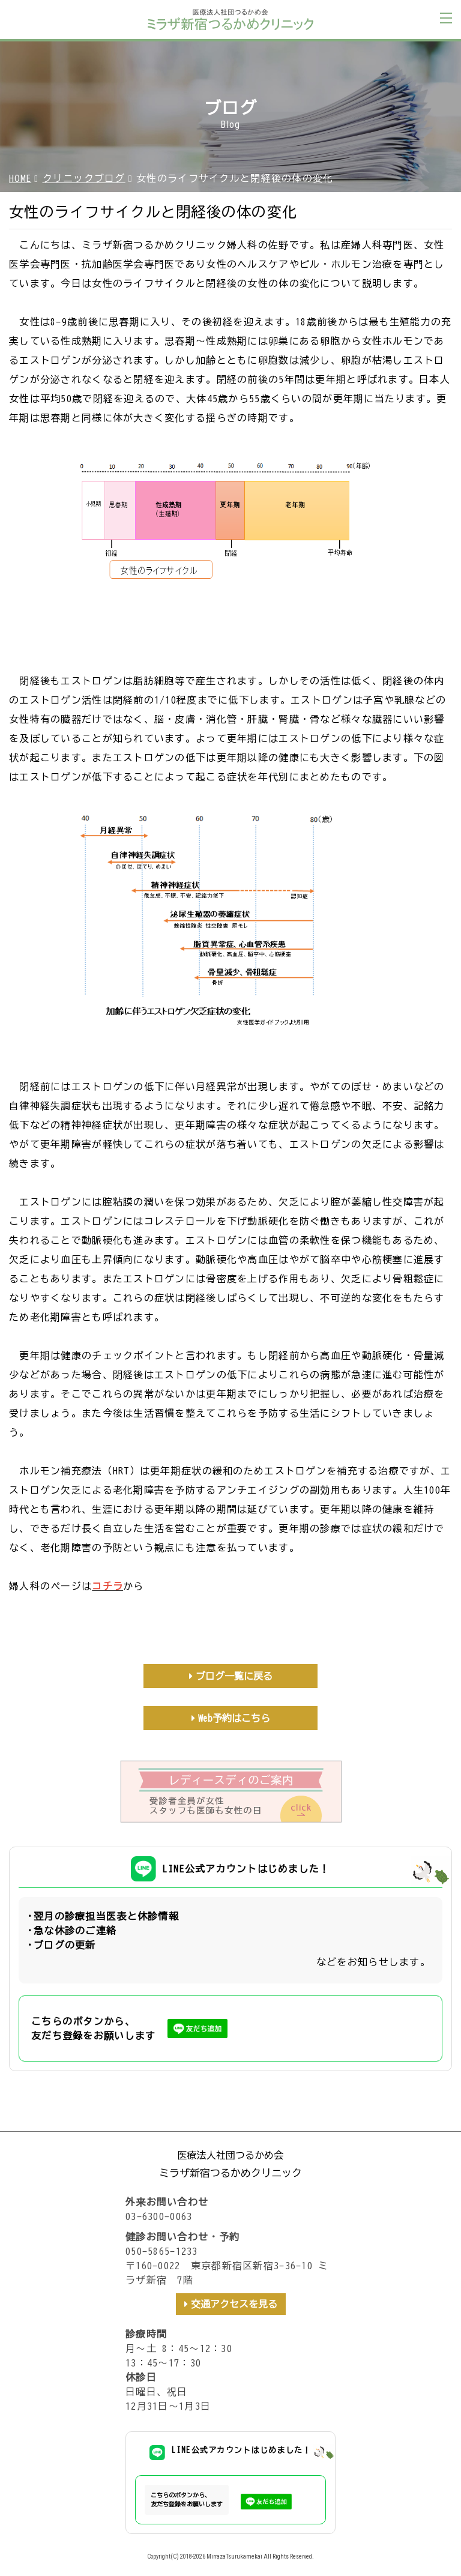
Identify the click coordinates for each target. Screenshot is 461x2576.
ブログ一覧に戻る (234, 1676)
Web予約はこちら (234, 1718)
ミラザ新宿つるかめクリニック (230, 2173)
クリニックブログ (84, 178)
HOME (20, 178)
